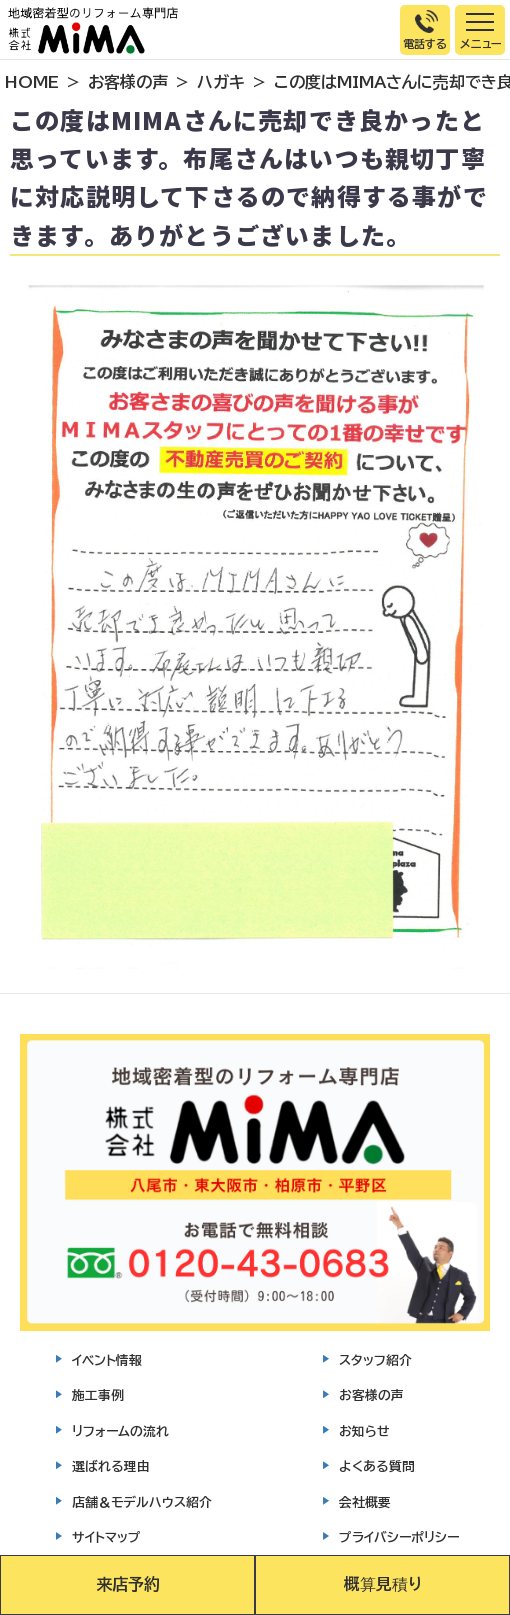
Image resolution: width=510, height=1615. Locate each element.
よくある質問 (377, 1466)
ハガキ (221, 82)
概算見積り (383, 1584)
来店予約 (128, 1584)
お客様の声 (128, 82)
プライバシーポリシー (399, 1537)
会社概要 (365, 1502)
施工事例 (98, 1395)
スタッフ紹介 (375, 1360)
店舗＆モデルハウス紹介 (142, 1502)
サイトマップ (106, 1537)
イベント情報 (107, 1360)
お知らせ (364, 1431)
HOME (32, 82)
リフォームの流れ (120, 1431)
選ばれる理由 (111, 1466)
